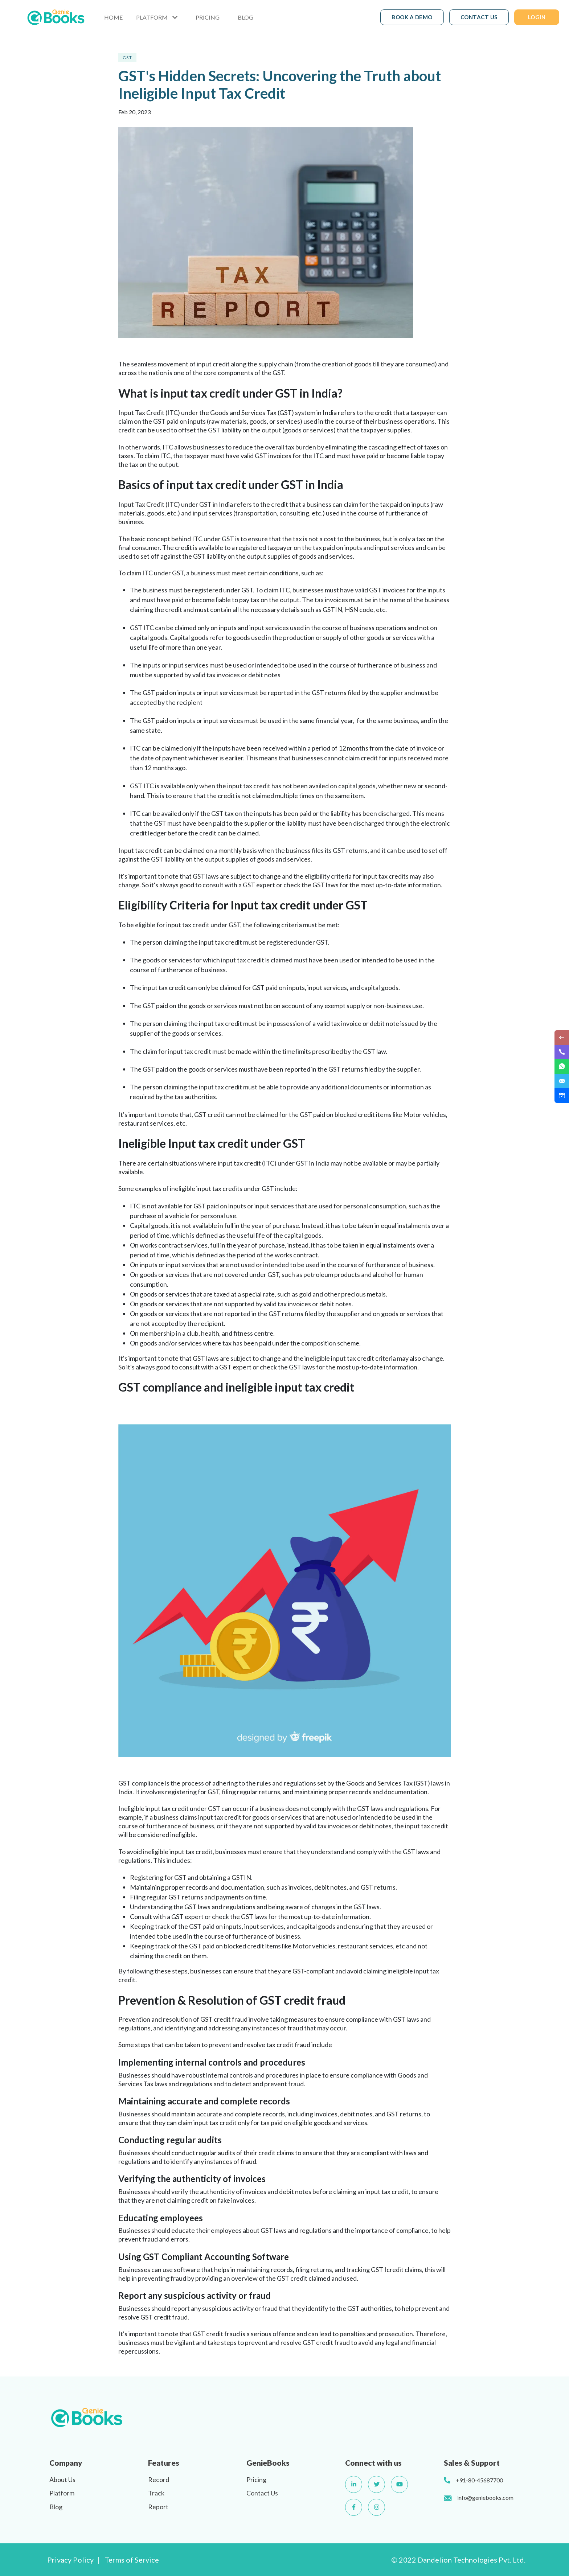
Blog (55, 2507)
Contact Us (262, 2493)
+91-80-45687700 (479, 2480)
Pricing (256, 2479)
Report (158, 2507)
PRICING (208, 17)
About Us (62, 2479)
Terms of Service (132, 2559)
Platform (61, 2493)
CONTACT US (479, 17)
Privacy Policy (70, 2559)
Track (156, 2493)
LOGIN (537, 17)
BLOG (245, 17)
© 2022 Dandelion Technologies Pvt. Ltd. (458, 2559)
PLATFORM (152, 17)
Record (158, 2479)
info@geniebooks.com (485, 2497)
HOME (113, 17)
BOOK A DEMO (412, 17)
